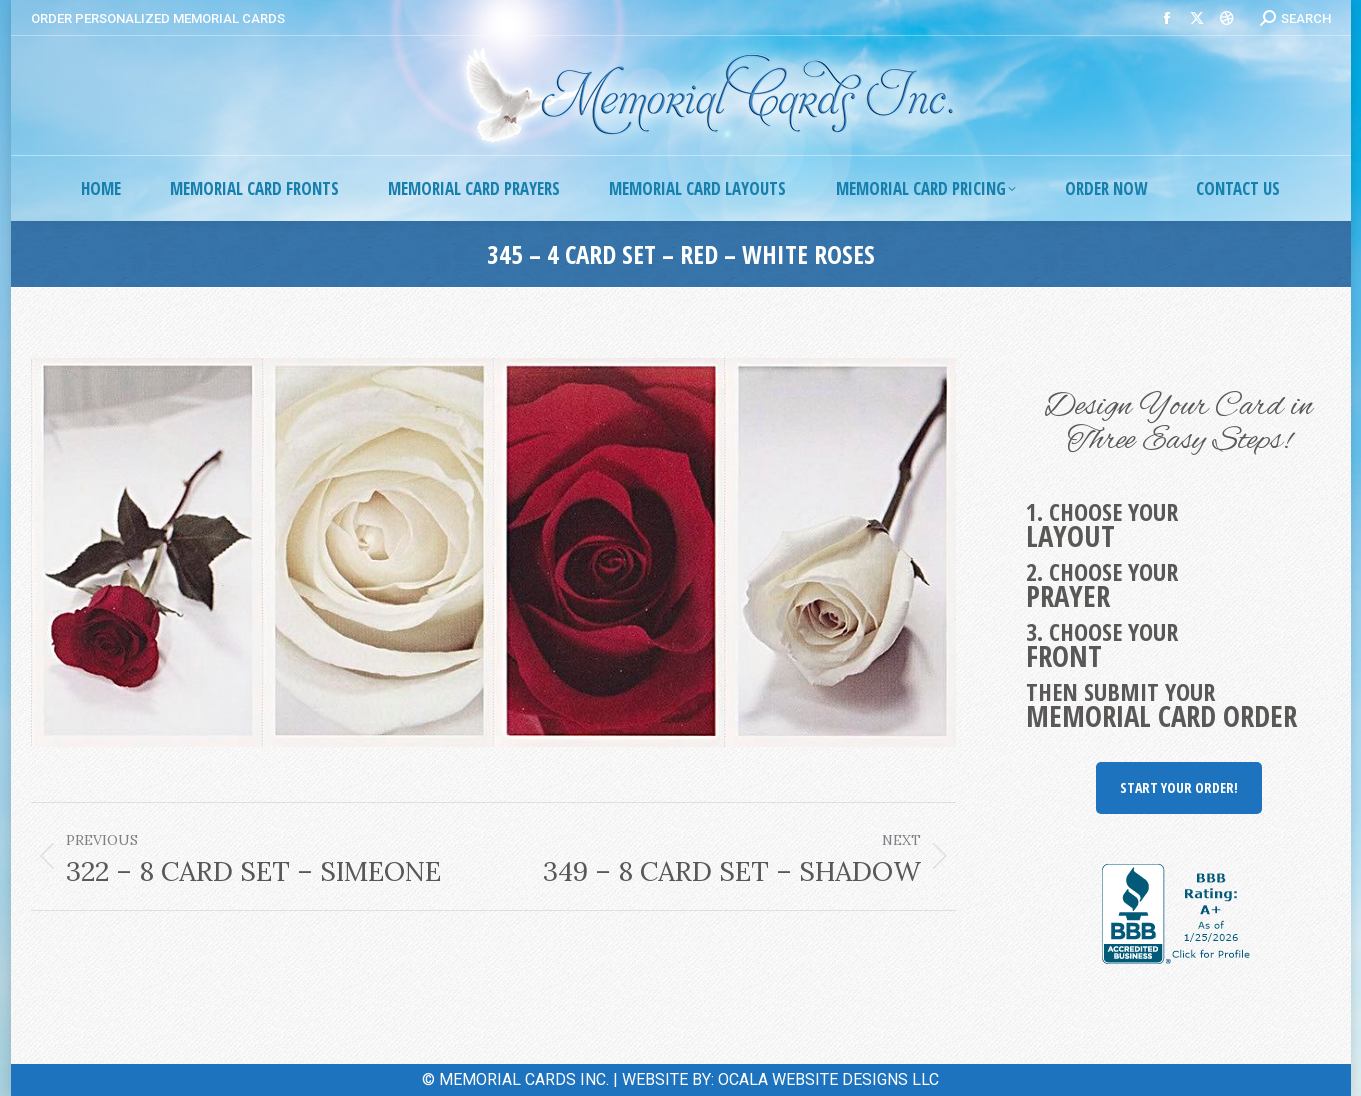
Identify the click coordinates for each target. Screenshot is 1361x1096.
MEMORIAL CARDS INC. (524, 1079)
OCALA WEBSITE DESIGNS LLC (828, 1079)
